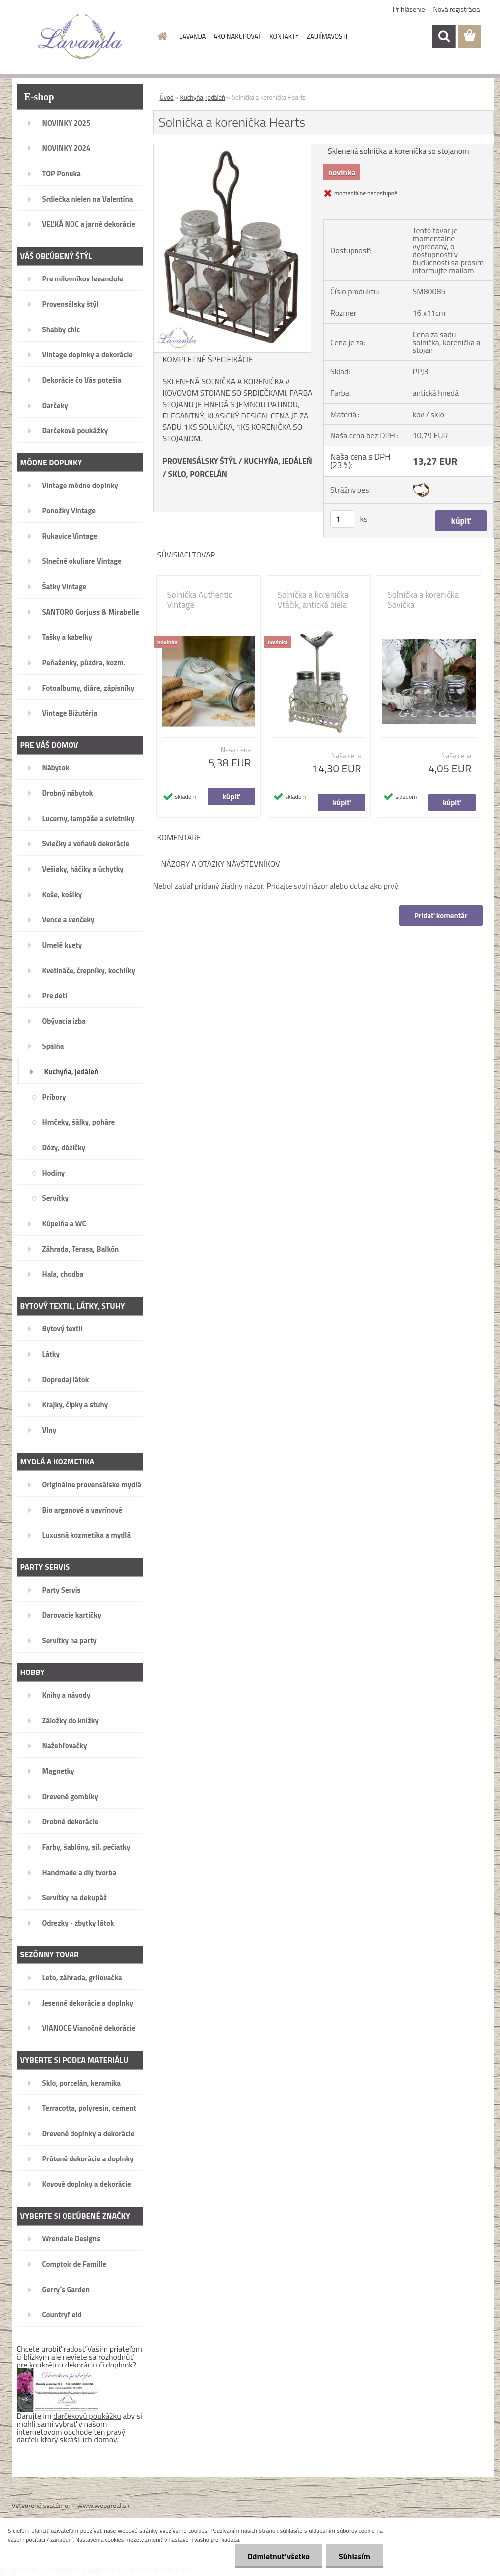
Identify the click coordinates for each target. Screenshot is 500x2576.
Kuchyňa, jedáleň (203, 97)
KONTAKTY (284, 36)
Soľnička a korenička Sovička (423, 600)
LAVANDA (192, 36)
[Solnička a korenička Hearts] (232, 148)
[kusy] (342, 519)
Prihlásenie (409, 9)
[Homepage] (160, 36)
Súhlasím (354, 2556)
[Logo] (80, 37)
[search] (443, 36)
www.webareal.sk (103, 2505)
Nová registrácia (456, 9)
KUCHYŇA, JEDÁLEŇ (278, 461)
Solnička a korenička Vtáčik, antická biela (313, 600)
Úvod (167, 97)
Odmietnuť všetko (278, 2556)
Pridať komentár (441, 915)
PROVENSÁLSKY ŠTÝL (200, 461)
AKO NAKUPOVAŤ (237, 36)
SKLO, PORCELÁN (197, 474)
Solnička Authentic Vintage (200, 600)
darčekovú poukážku (87, 2416)
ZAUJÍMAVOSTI (327, 36)
